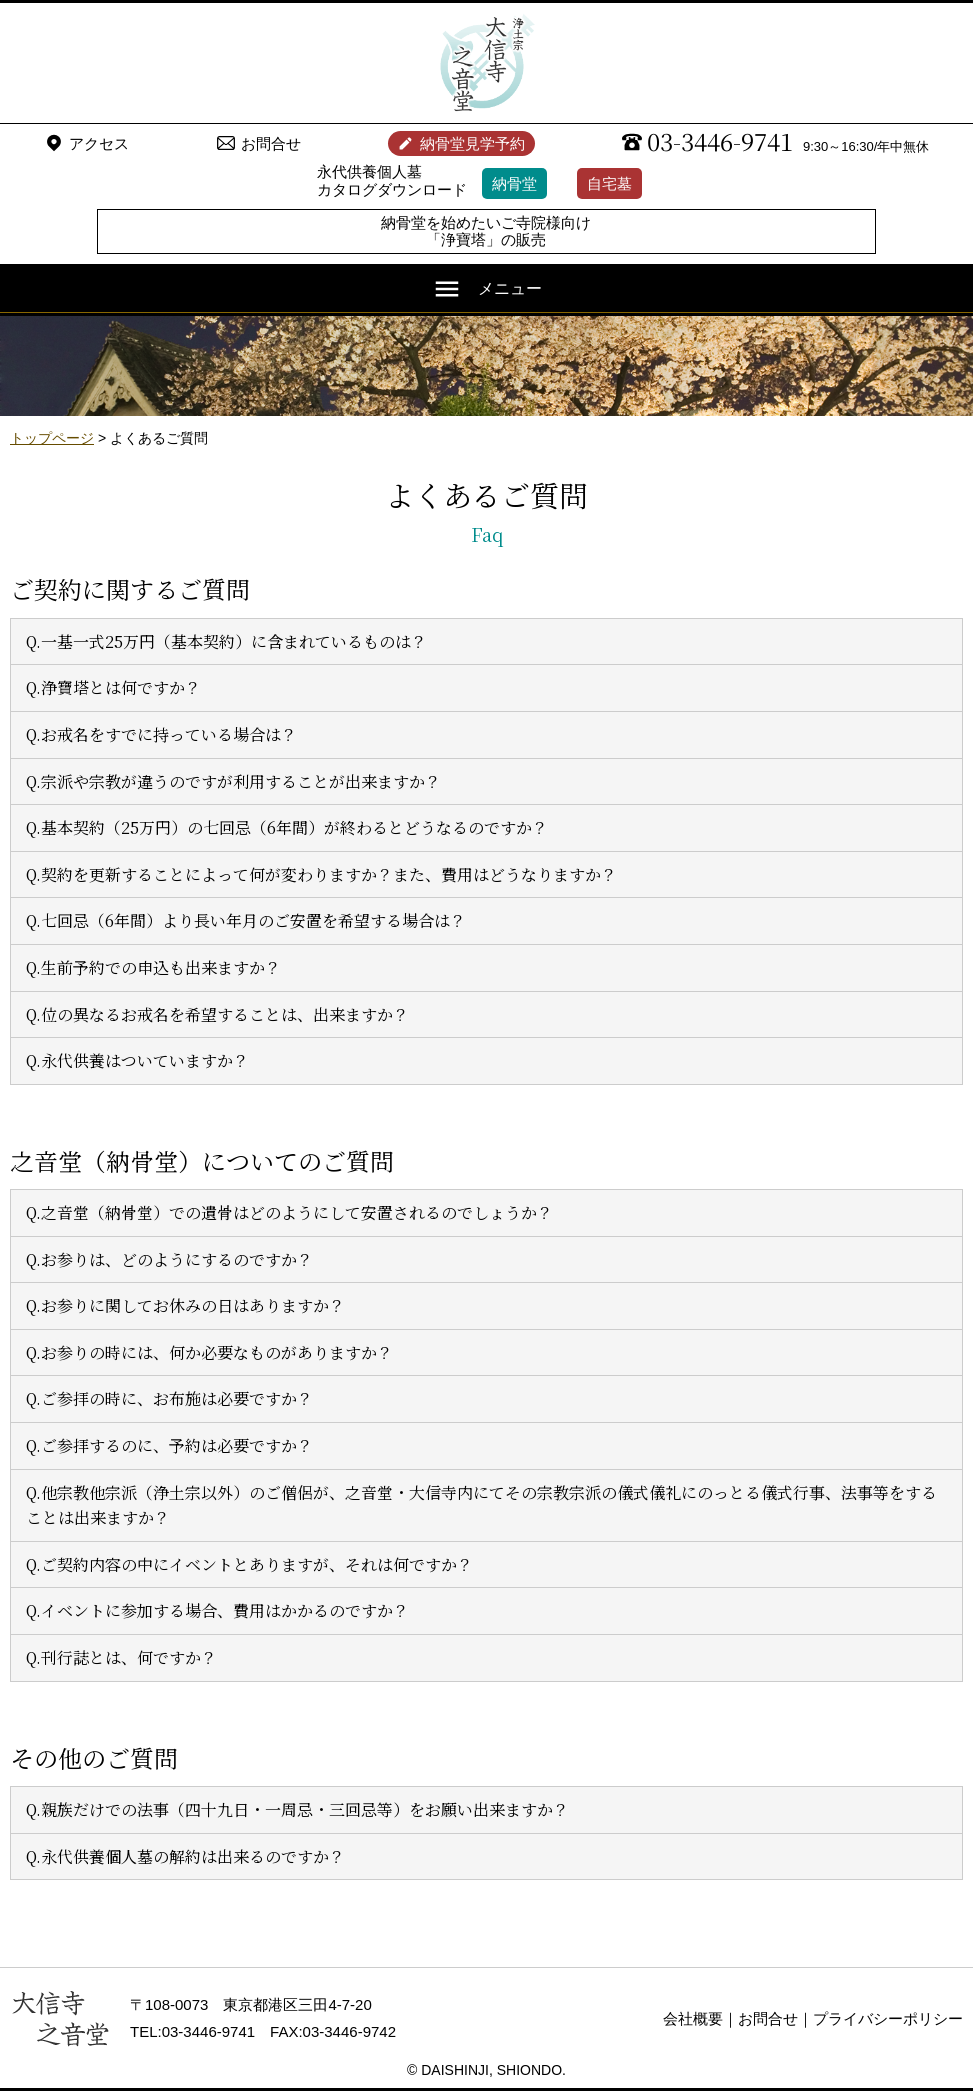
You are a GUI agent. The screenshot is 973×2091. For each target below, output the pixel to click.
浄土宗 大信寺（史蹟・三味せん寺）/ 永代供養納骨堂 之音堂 (487, 63)
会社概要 (693, 2018)
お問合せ (271, 143)
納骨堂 (514, 183)
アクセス (99, 143)
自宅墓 (609, 183)
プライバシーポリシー (888, 2018)
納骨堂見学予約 (472, 143)
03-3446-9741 (720, 141)
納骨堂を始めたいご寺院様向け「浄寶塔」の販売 (486, 231)
